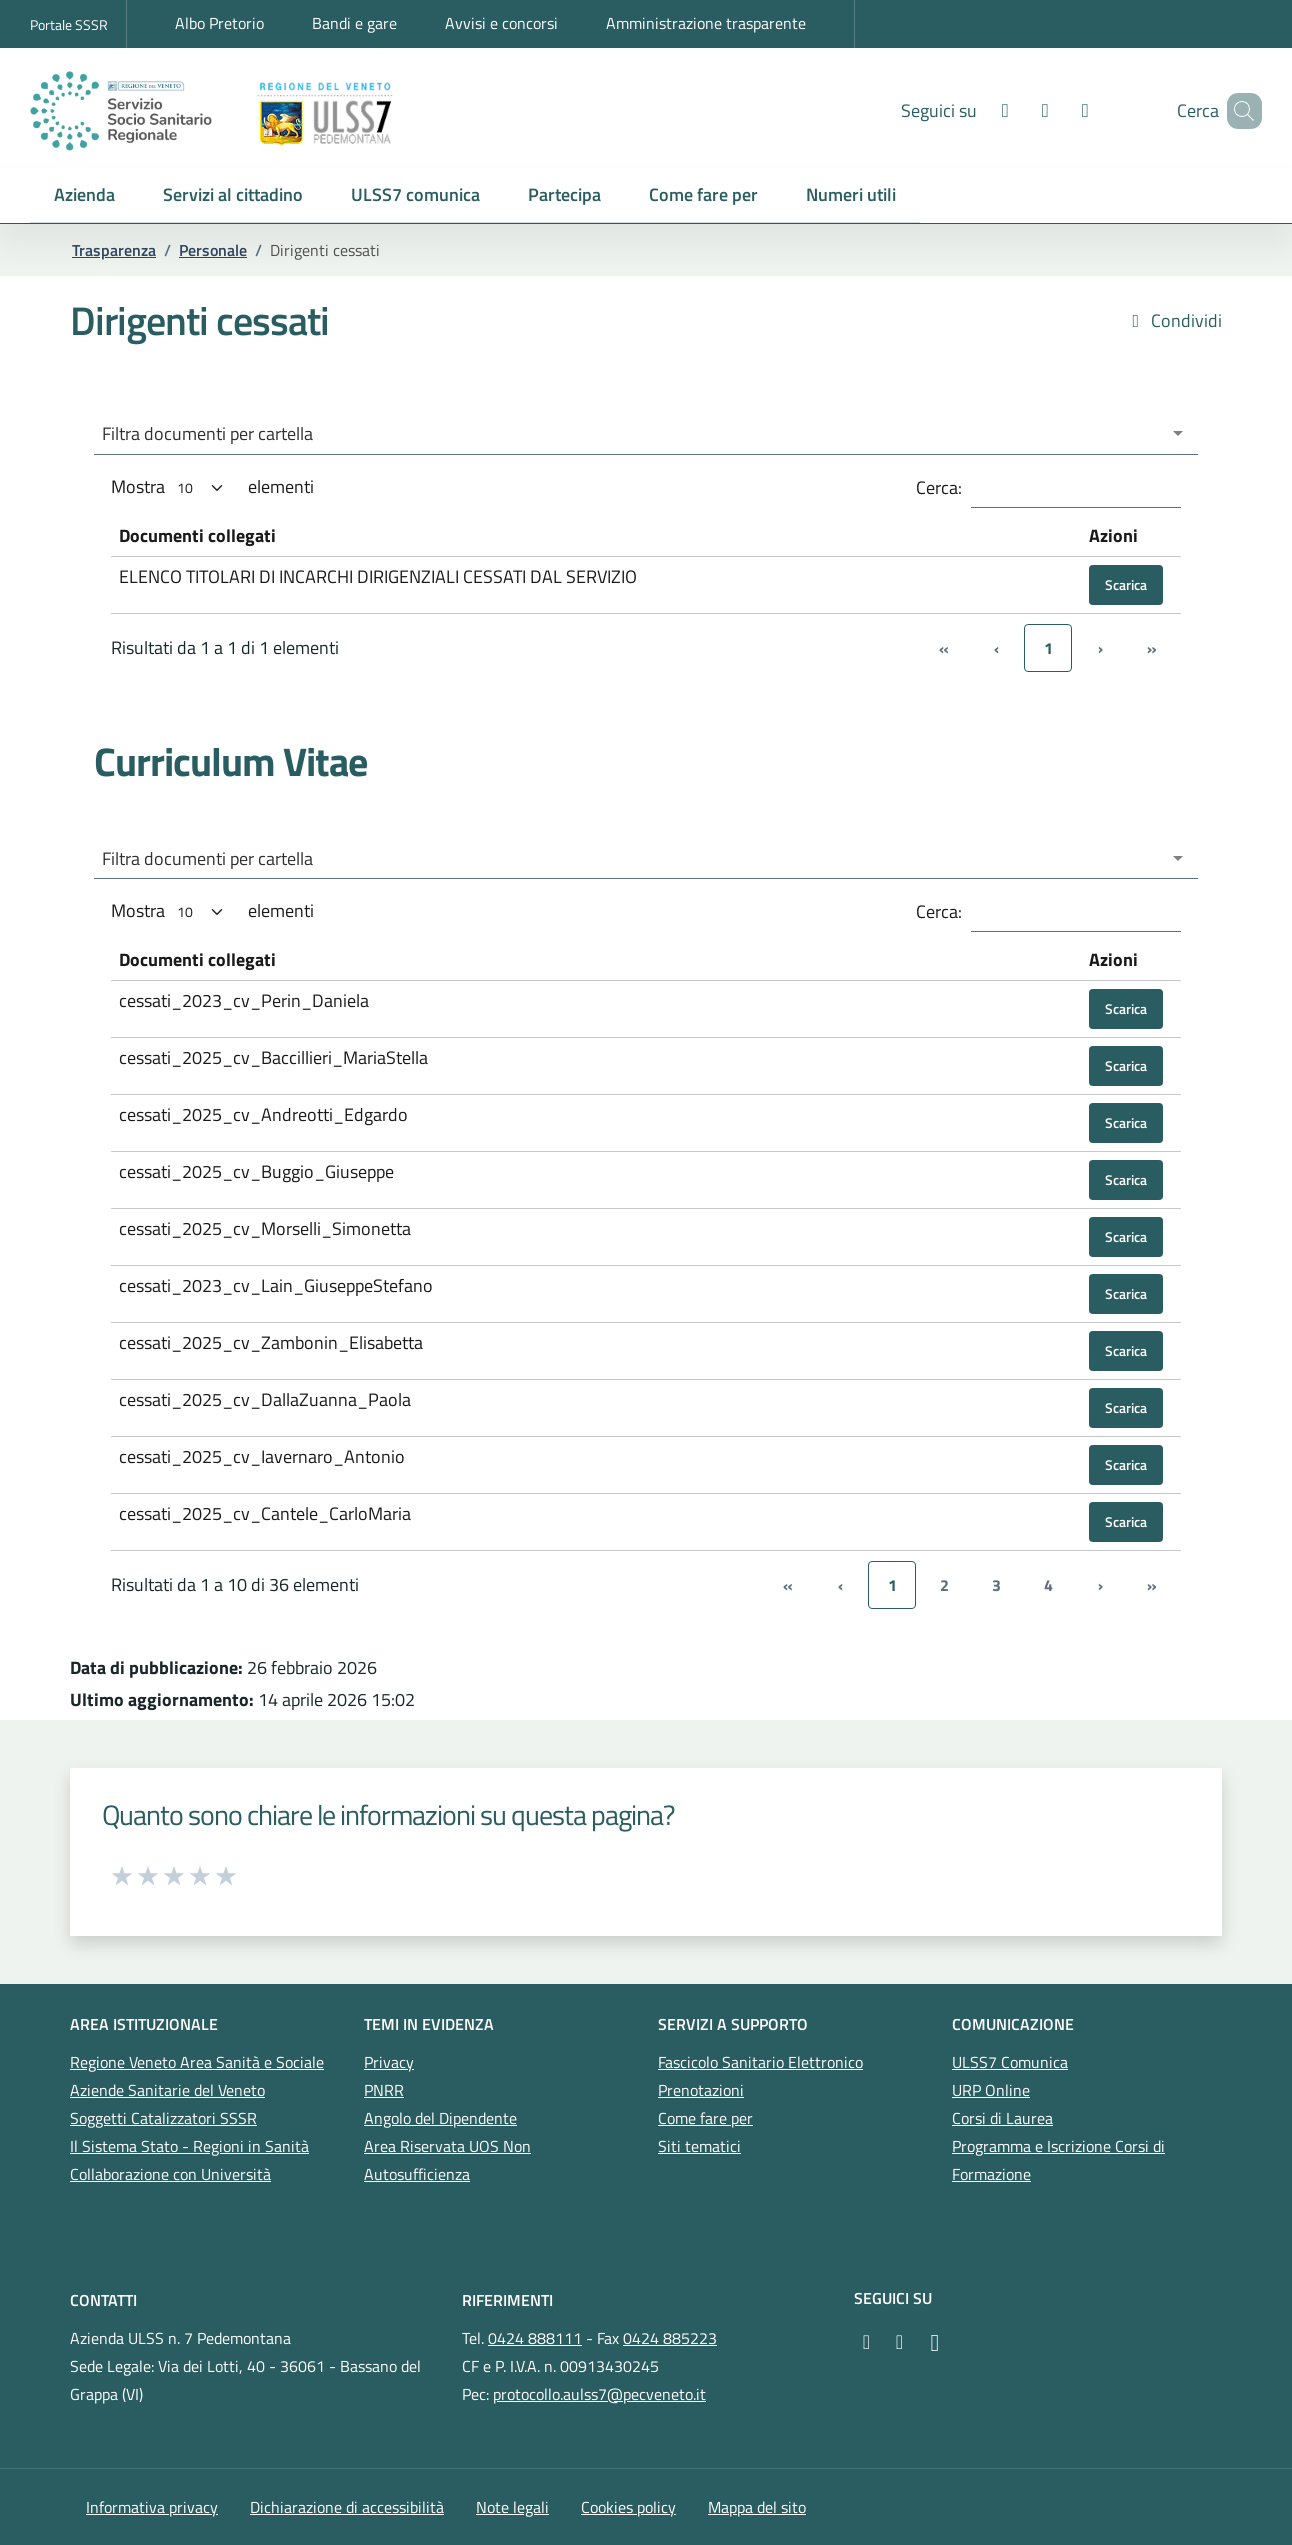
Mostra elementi (212, 487)
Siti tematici (699, 2146)
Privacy (389, 2062)
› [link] (1100, 1585)
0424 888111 (535, 2338)
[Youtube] (1016, 110)
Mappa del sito (757, 2507)
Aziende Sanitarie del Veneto (167, 2090)
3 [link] (996, 1585)
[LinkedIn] (1056, 110)
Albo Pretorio (219, 23)
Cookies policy (628, 2507)
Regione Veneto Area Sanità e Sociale (197, 2062)
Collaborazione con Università (170, 2174)
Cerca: (939, 488)
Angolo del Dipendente (440, 2118)
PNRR (384, 2090)
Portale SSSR (69, 24)
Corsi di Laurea (1002, 2118)
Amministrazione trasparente (706, 23)
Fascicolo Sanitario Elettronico (760, 2062)
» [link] (1152, 1585)
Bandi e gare (354, 23)
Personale (213, 250)
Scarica (1126, 584)
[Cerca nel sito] (1238, 111)
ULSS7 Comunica (1010, 2062)
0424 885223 (670, 2338)
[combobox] (646, 434)
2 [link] (944, 1585)
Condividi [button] (1174, 321)
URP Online (991, 2090)
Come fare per (705, 2118)
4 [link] (1048, 1585)
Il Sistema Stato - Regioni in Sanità (189, 2146)
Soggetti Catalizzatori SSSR (163, 2118)
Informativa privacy (152, 2507)
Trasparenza (114, 250)
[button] (84, 195)
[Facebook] (976, 110)
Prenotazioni (701, 2090)
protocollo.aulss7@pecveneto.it (599, 2394)
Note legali (512, 2507)
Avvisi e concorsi (501, 23)
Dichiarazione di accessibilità (347, 2507)
